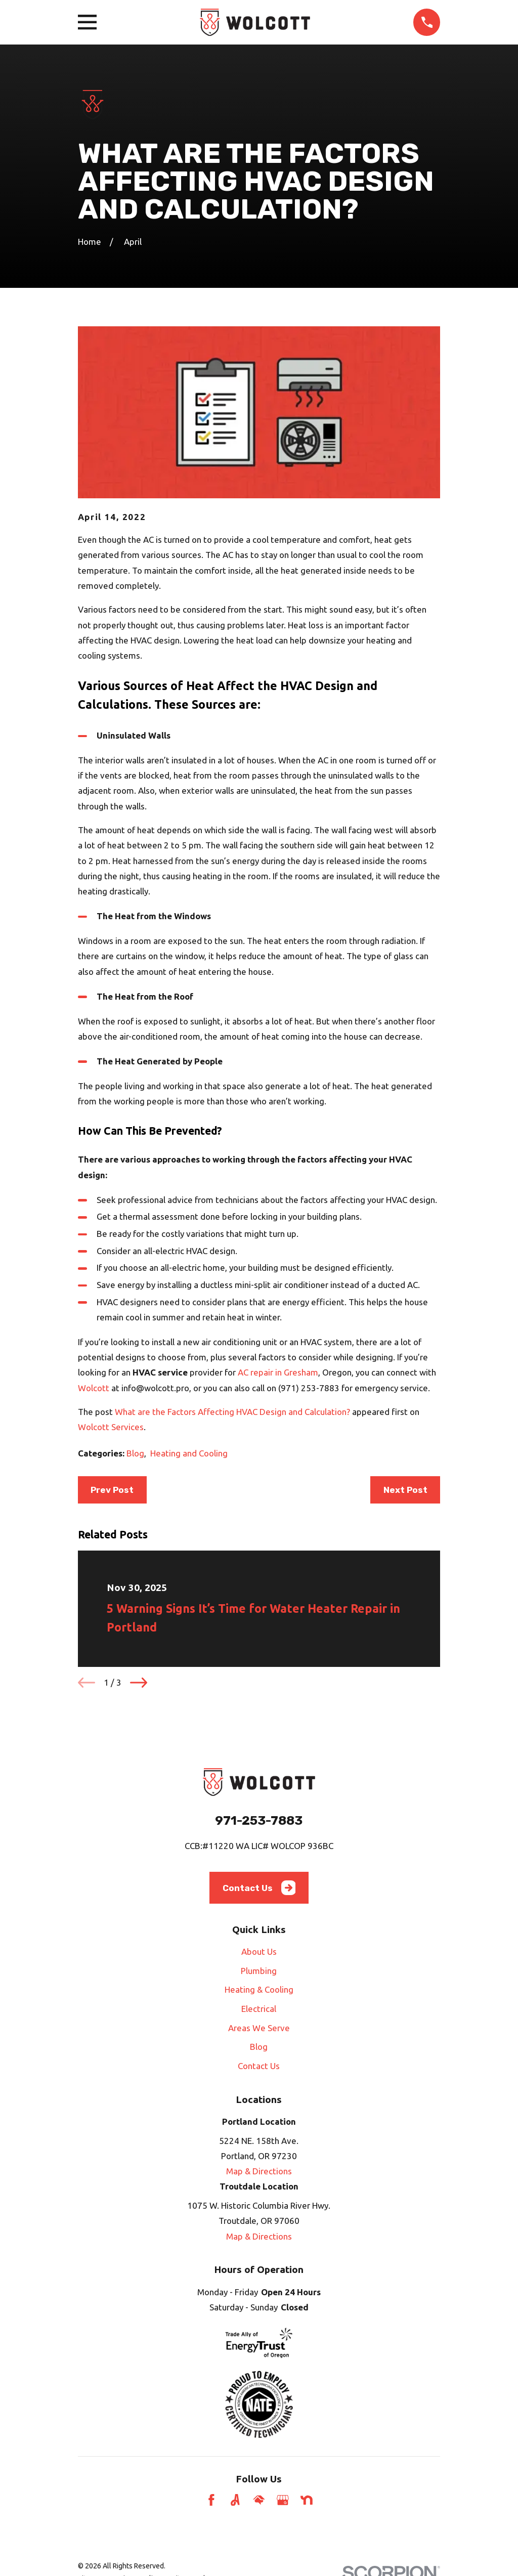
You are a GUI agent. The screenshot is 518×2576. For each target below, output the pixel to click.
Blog (135, 1453)
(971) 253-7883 (308, 1388)
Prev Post (112, 1490)
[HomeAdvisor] (259, 2500)
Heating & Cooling (259, 1989)
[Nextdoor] (306, 2500)
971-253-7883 (259, 1820)
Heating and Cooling (189, 1453)
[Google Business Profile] (283, 2500)
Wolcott (94, 1388)
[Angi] (235, 2500)
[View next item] (138, 1682)
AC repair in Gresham (278, 1372)
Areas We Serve (259, 2028)
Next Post (405, 1490)
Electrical (258, 2008)
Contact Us (259, 1887)
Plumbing (259, 1971)
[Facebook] (211, 2500)
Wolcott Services (111, 1427)
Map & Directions (259, 2171)
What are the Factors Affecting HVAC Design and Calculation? (232, 1411)
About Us (259, 1951)
